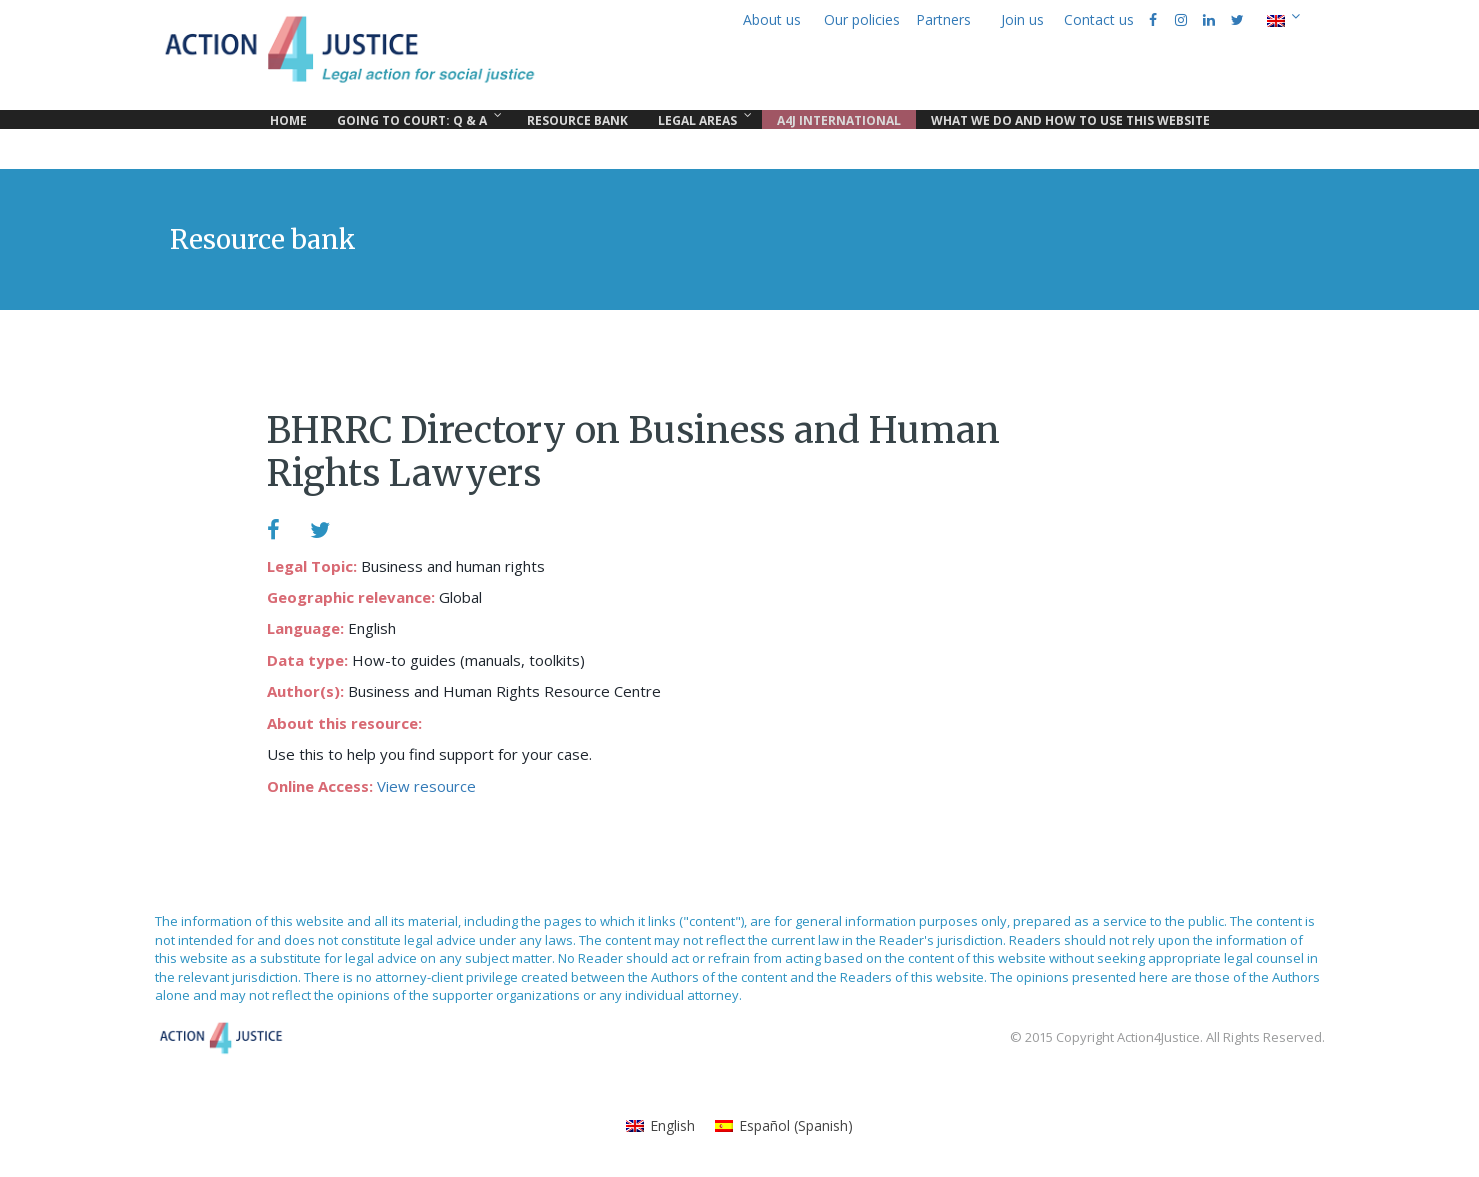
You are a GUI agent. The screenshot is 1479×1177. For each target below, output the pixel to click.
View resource (426, 786)
